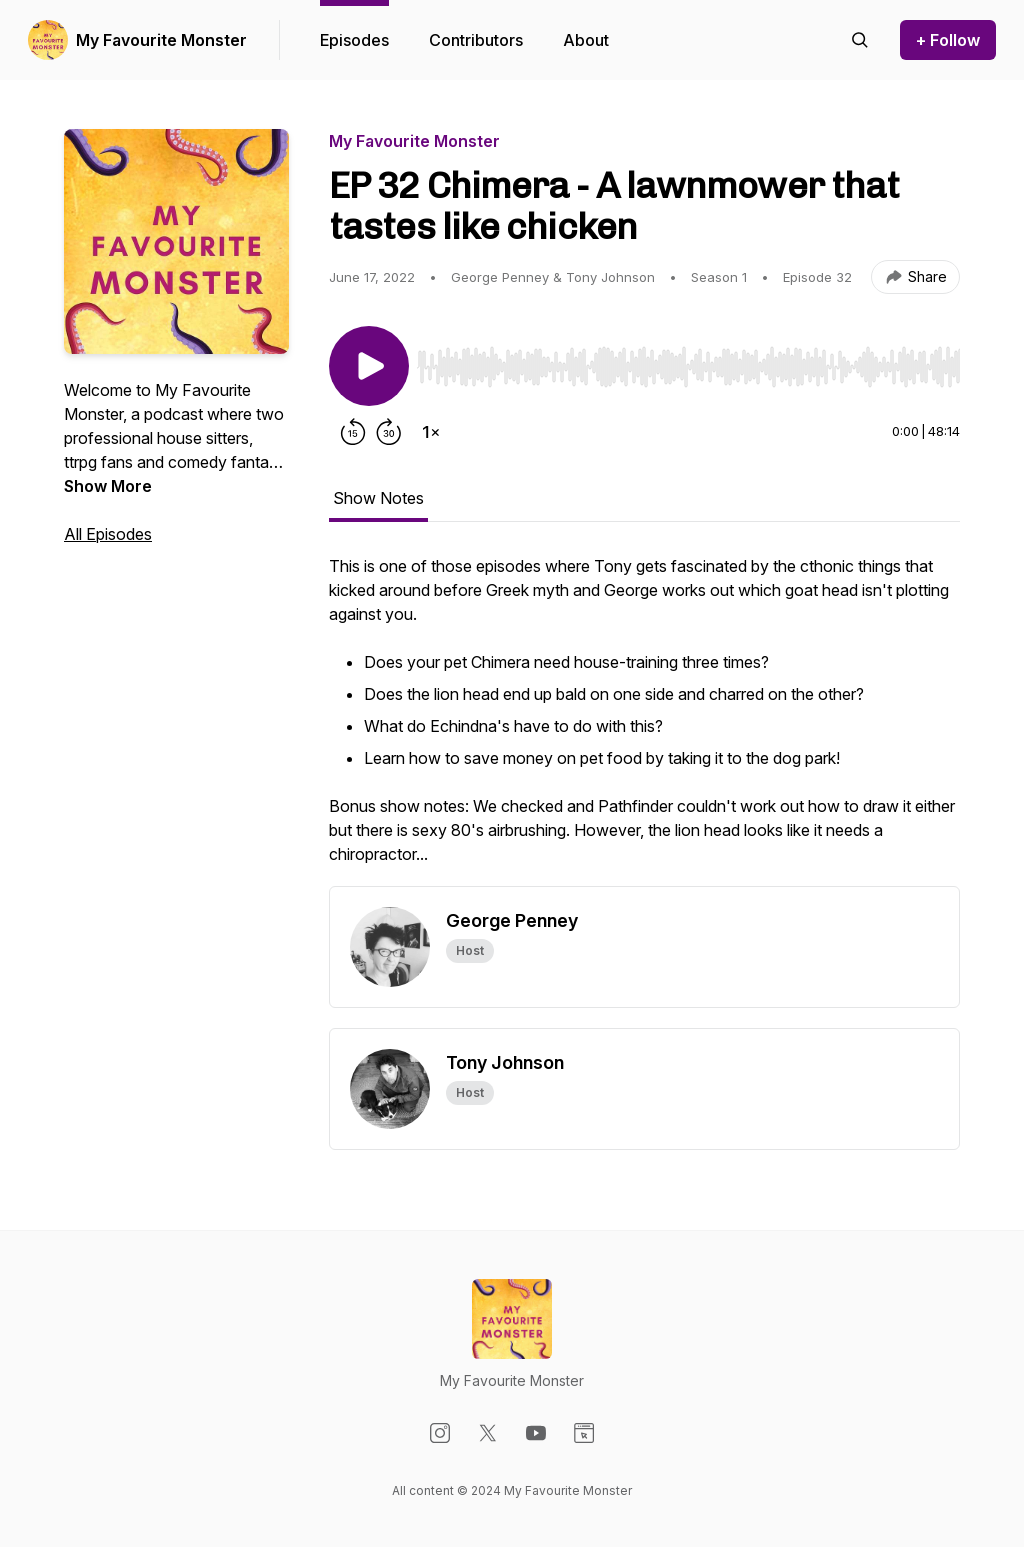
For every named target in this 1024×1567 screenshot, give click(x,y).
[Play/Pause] (369, 366)
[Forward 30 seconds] (389, 432)
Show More (108, 486)
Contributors (476, 40)
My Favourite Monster (161, 40)
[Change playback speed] (431, 432)
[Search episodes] (860, 40)
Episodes (354, 40)
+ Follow (948, 40)
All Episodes (108, 534)
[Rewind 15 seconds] (353, 432)
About (586, 40)
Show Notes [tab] (378, 498)
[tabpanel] (644, 720)
